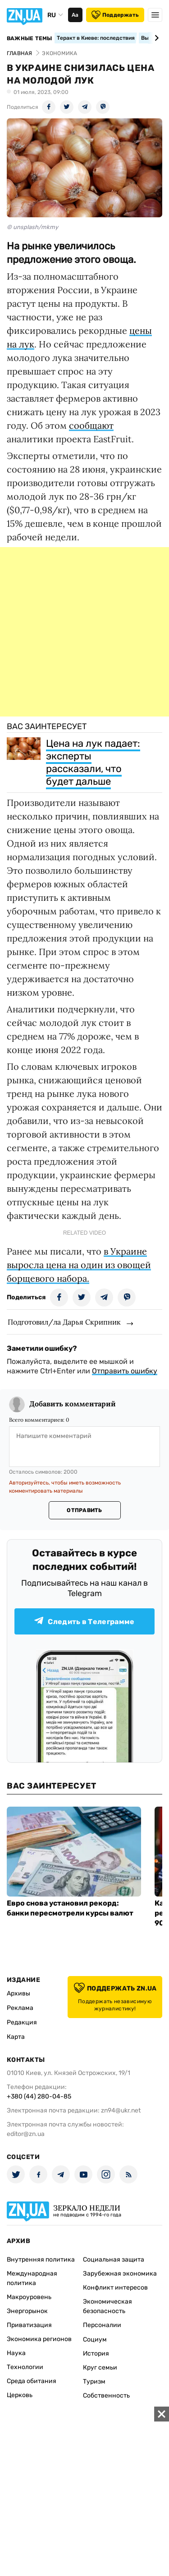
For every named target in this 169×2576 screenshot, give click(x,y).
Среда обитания (31, 2381)
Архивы (18, 1993)
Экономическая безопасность (107, 2306)
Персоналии (102, 2325)
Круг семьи (100, 2367)
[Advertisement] (84, 632)
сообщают (91, 425)
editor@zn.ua (26, 2134)
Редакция (22, 2022)
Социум (95, 2339)
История (96, 2353)
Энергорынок (27, 2311)
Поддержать (115, 14)
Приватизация (29, 2325)
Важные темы (29, 38)
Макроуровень (29, 2297)
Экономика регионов (39, 2339)
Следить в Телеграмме (84, 1621)
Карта (16, 2037)
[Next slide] (155, 38)
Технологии (25, 2367)
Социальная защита (113, 2259)
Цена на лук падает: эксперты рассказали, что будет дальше (93, 762)
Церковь (19, 2395)
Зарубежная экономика (120, 2273)
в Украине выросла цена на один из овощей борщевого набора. (79, 1265)
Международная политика (32, 2278)
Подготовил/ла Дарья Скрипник (64, 1321)
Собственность (106, 2395)
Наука (16, 2353)
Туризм (94, 2381)
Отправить (84, 1510)
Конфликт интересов (115, 2287)
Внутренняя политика (41, 2259)
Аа (75, 15)
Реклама (20, 2008)
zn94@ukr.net (121, 2110)
